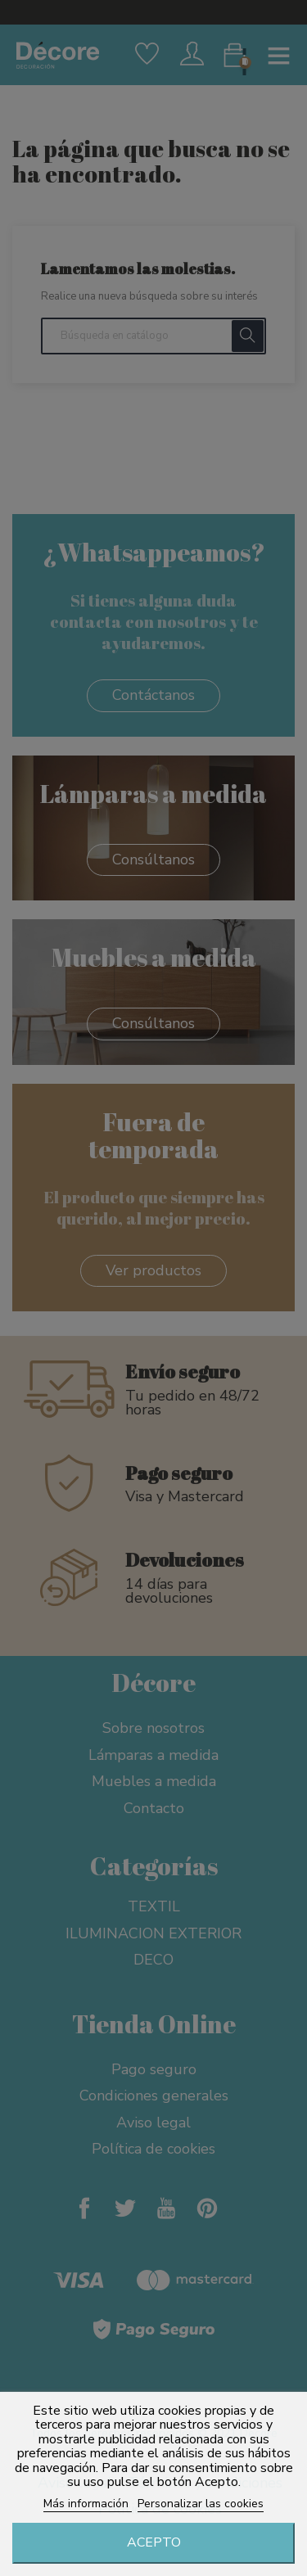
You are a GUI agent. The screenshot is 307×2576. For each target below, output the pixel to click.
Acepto (154, 2542)
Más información (87, 2503)
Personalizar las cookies (201, 2503)
